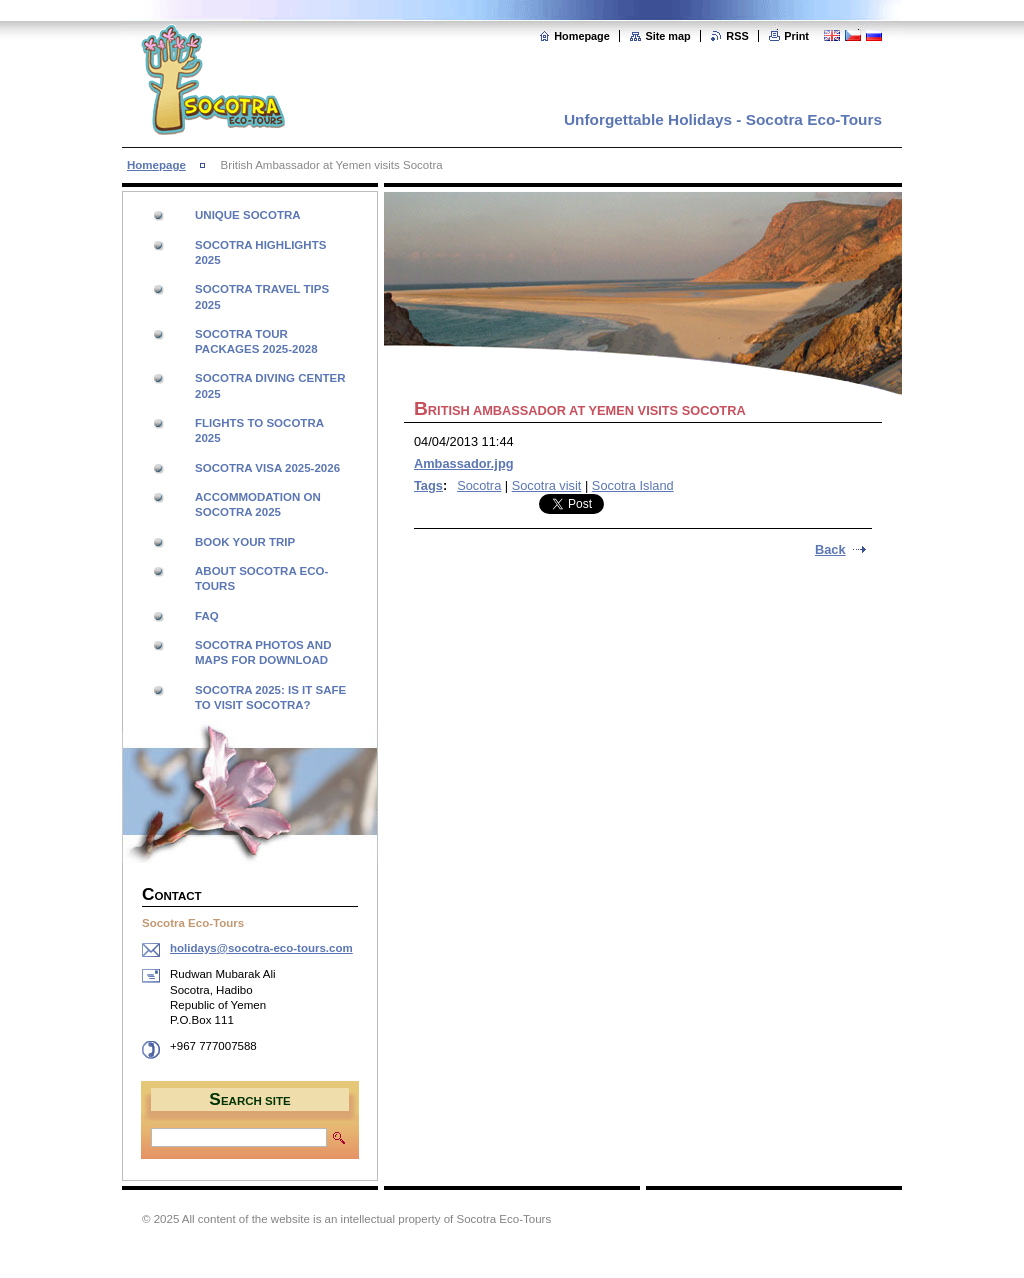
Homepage (582, 36)
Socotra (479, 485)
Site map (667, 36)
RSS (737, 36)
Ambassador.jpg (464, 463)
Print (796, 36)
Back (830, 549)
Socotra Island (633, 485)
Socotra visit (547, 485)
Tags (428, 485)
